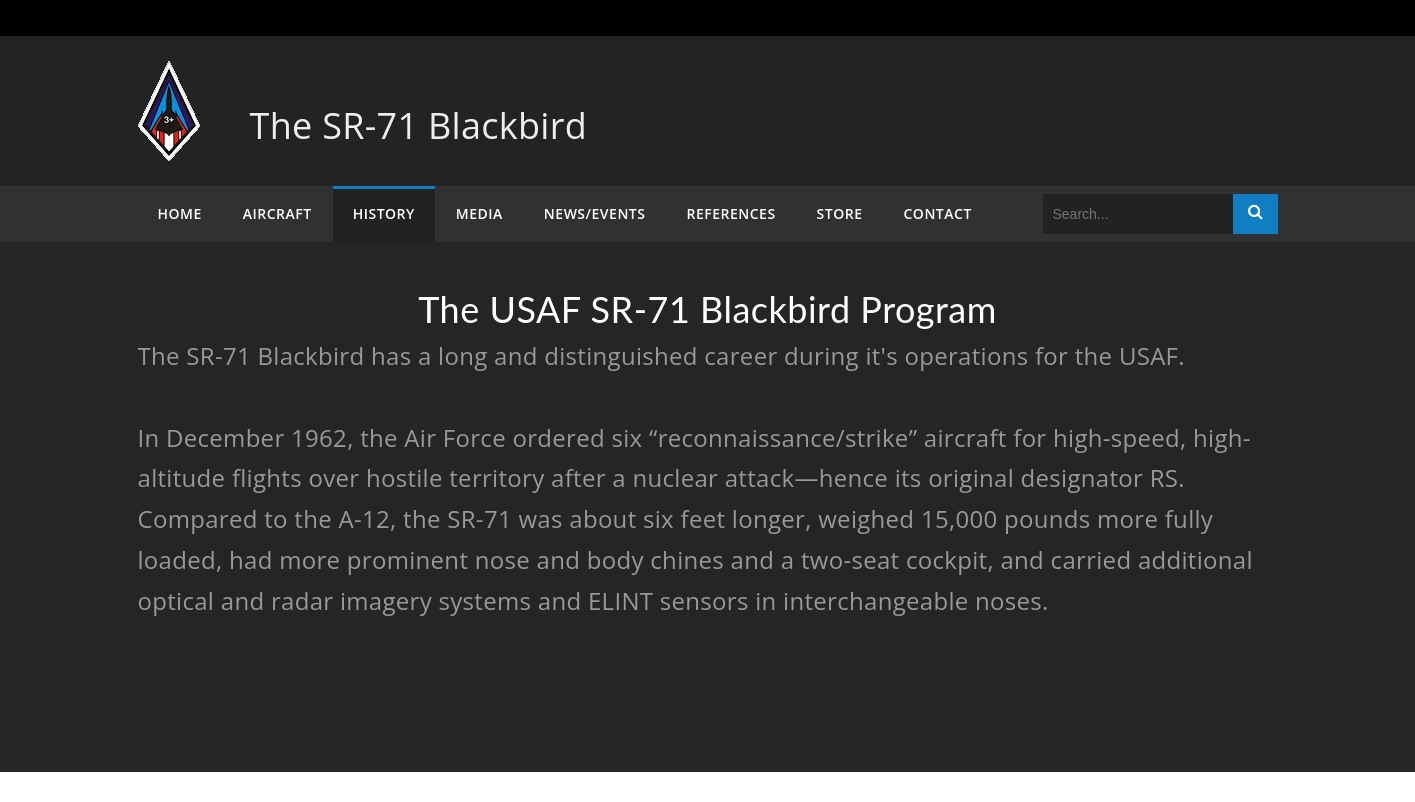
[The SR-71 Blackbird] (169, 80)
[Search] (1138, 214)
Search (1255, 214)
